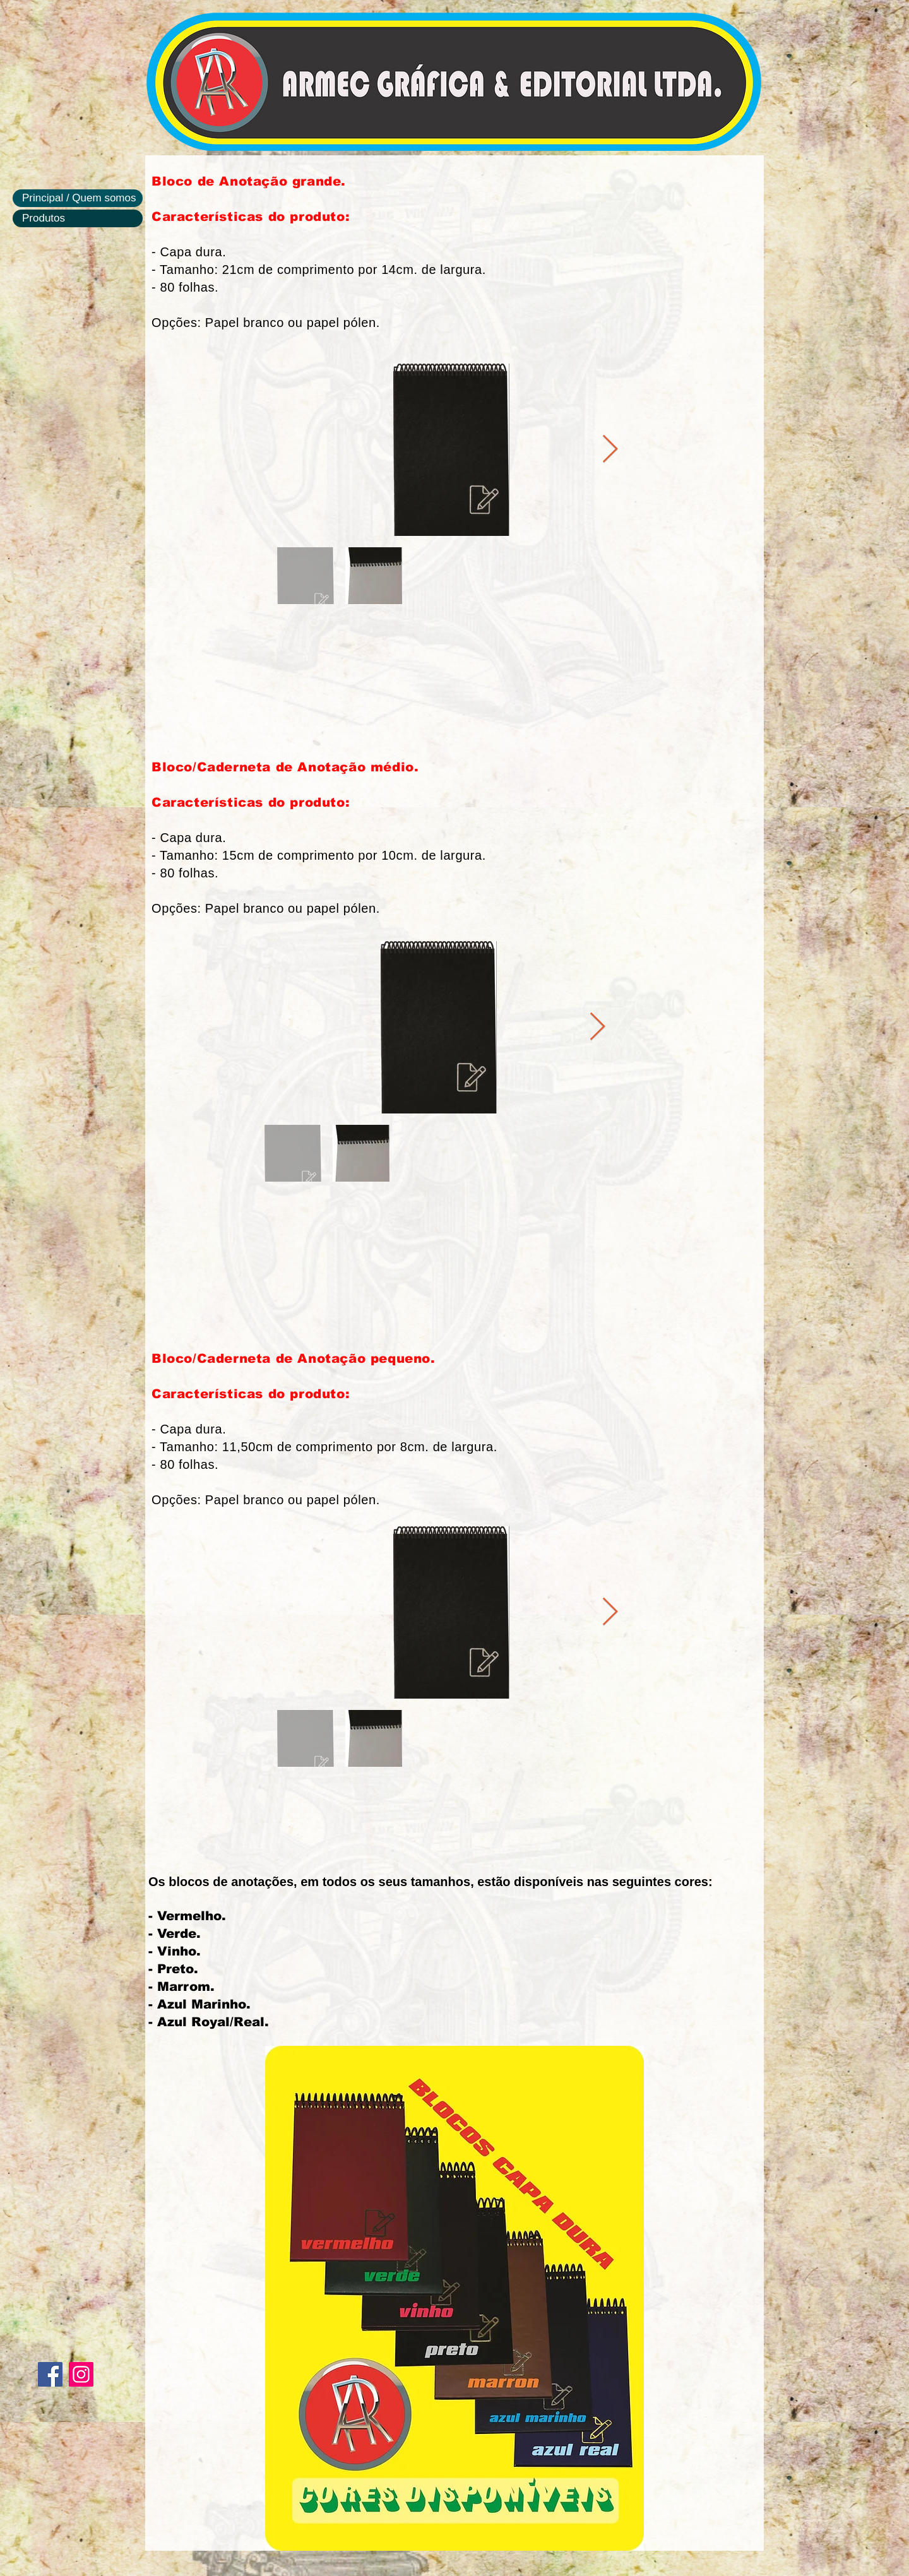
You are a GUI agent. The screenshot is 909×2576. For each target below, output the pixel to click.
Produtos (43, 218)
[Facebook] (50, 2374)
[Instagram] (81, 2374)
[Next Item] (610, 450)
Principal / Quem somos (79, 198)
